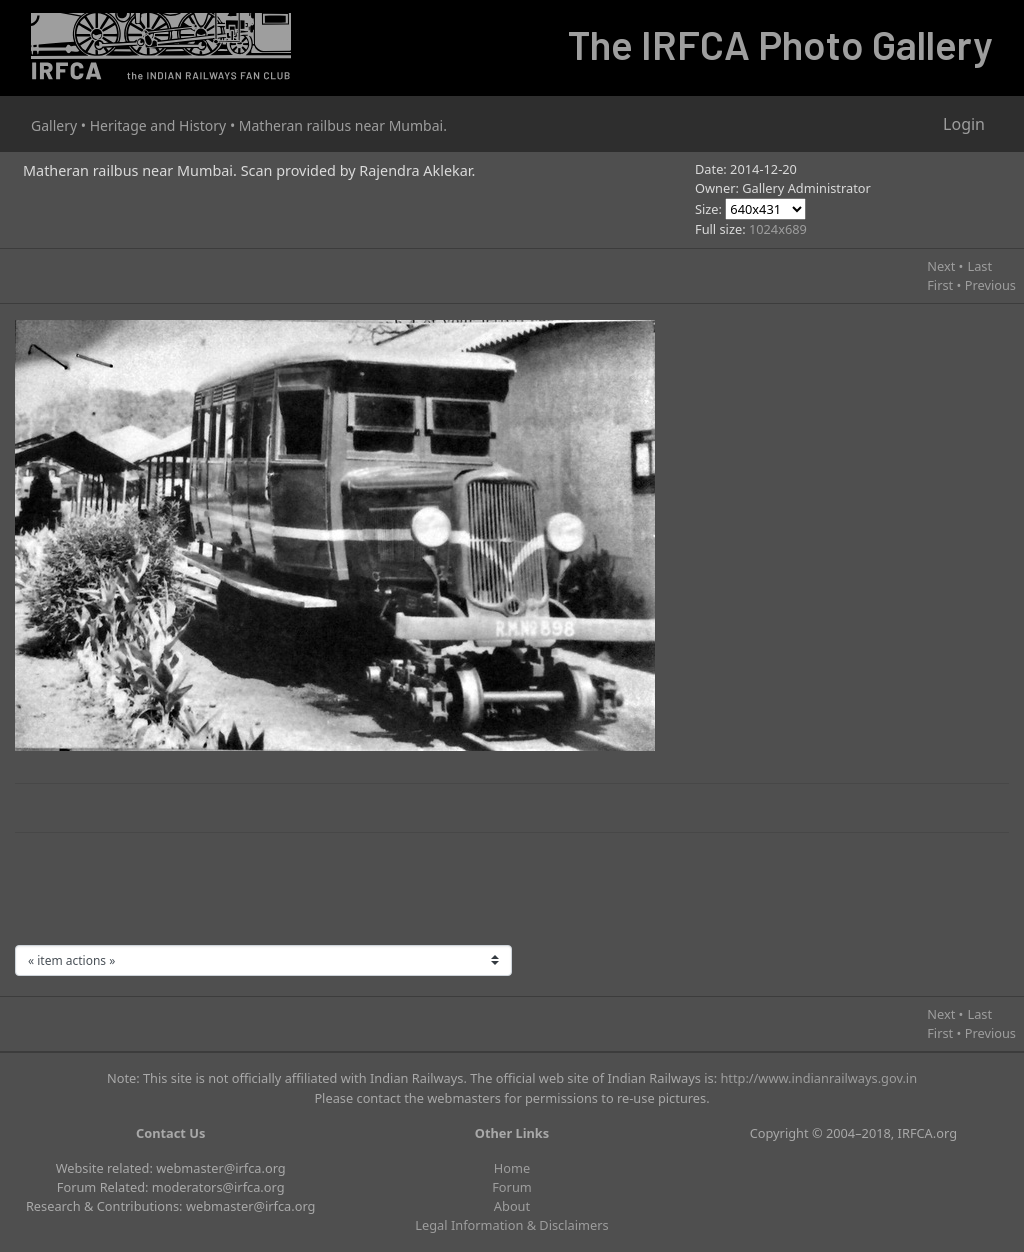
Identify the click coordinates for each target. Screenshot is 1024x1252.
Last (979, 266)
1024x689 (778, 229)
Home (512, 1168)
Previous (990, 285)
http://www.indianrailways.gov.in (818, 1078)
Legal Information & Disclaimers (511, 1225)
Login (964, 124)
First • (944, 285)
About (512, 1206)
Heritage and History (158, 125)
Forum (512, 1187)
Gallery (54, 125)
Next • (945, 266)
